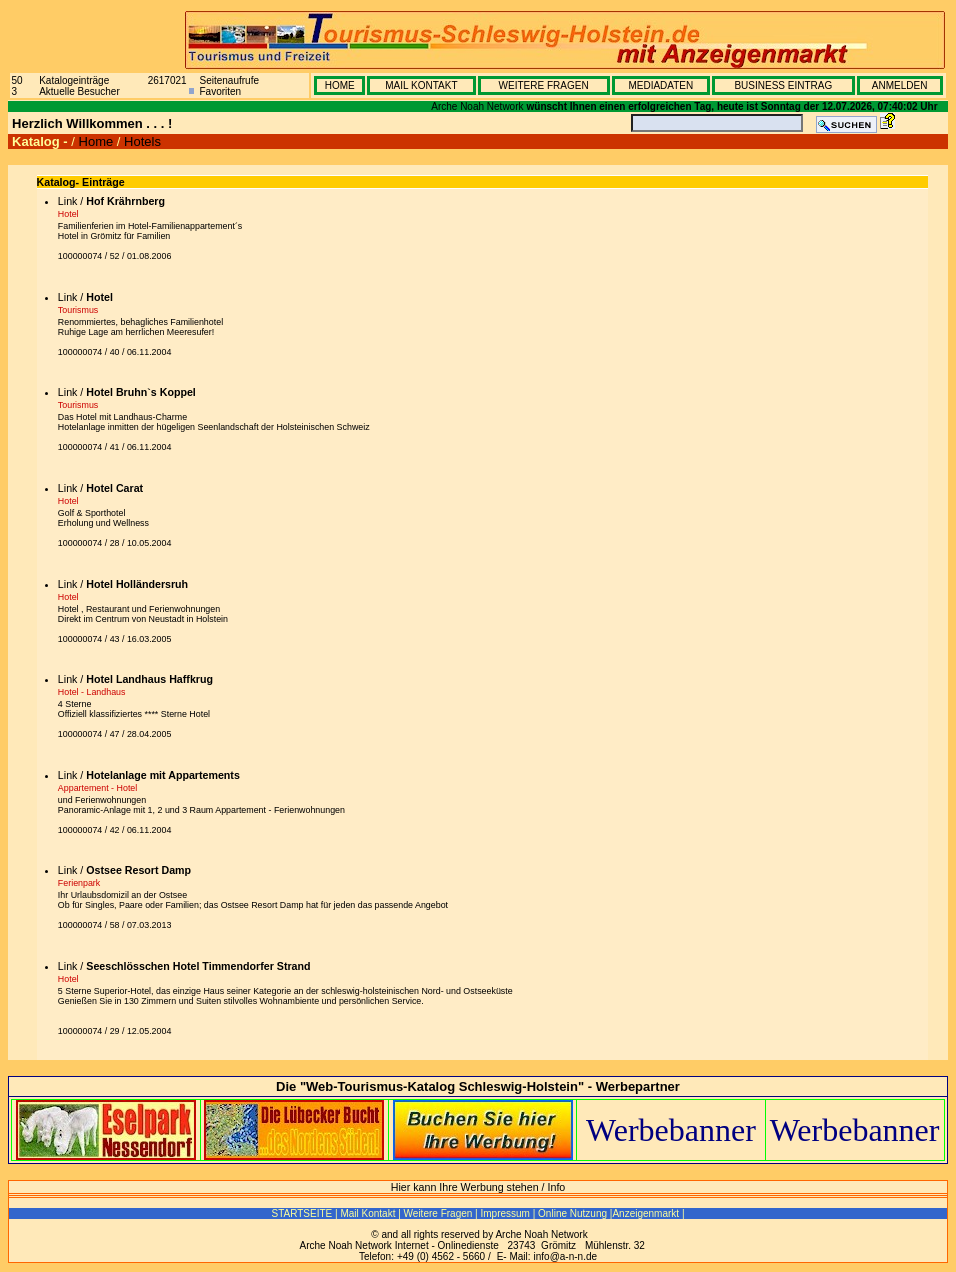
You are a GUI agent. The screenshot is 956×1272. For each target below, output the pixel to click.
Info (557, 1187)
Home (96, 141)
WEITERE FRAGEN (544, 85)
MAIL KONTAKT (421, 85)
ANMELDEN (900, 85)
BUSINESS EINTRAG (783, 85)
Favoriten (220, 91)
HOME (340, 85)
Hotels (142, 141)
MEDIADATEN (660, 85)
